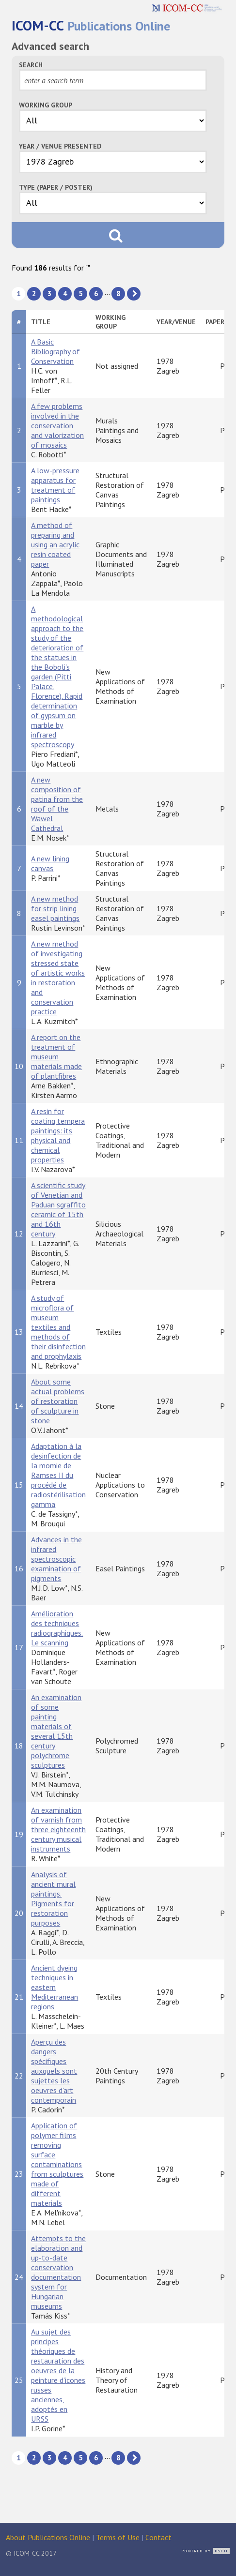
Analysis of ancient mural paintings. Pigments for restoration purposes (53, 1898)
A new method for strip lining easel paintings (55, 908)
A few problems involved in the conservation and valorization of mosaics (57, 425)
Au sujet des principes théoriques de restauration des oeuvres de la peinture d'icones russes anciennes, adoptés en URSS (58, 2375)
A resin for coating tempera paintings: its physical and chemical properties (58, 1135)
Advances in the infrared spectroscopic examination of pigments (56, 1559)
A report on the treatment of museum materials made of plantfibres (56, 1056)
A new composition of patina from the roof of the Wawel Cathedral (57, 804)
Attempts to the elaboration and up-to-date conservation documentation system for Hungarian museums (58, 2272)
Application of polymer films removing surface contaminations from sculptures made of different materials (57, 2164)
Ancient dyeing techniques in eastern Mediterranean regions (54, 1987)
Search (31, 64)
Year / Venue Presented (60, 146)
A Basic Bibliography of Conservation (55, 351)
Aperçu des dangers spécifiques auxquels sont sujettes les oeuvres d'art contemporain (54, 2071)
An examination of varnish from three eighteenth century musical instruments (58, 1829)
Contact (158, 2537)
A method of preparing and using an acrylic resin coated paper (55, 544)
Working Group (45, 105)
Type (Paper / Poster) (56, 187)
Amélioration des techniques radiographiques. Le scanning (57, 1628)
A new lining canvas (50, 863)
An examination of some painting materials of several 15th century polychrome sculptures (56, 1731)
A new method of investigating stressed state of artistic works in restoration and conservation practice (58, 977)
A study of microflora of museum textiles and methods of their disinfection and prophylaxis (58, 1327)
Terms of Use (118, 2537)
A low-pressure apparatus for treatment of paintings (55, 485)
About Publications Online (48, 2537)
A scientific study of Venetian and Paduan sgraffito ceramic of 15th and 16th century (58, 1209)
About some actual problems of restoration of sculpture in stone (57, 1401)
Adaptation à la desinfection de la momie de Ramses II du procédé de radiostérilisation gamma (58, 1475)
